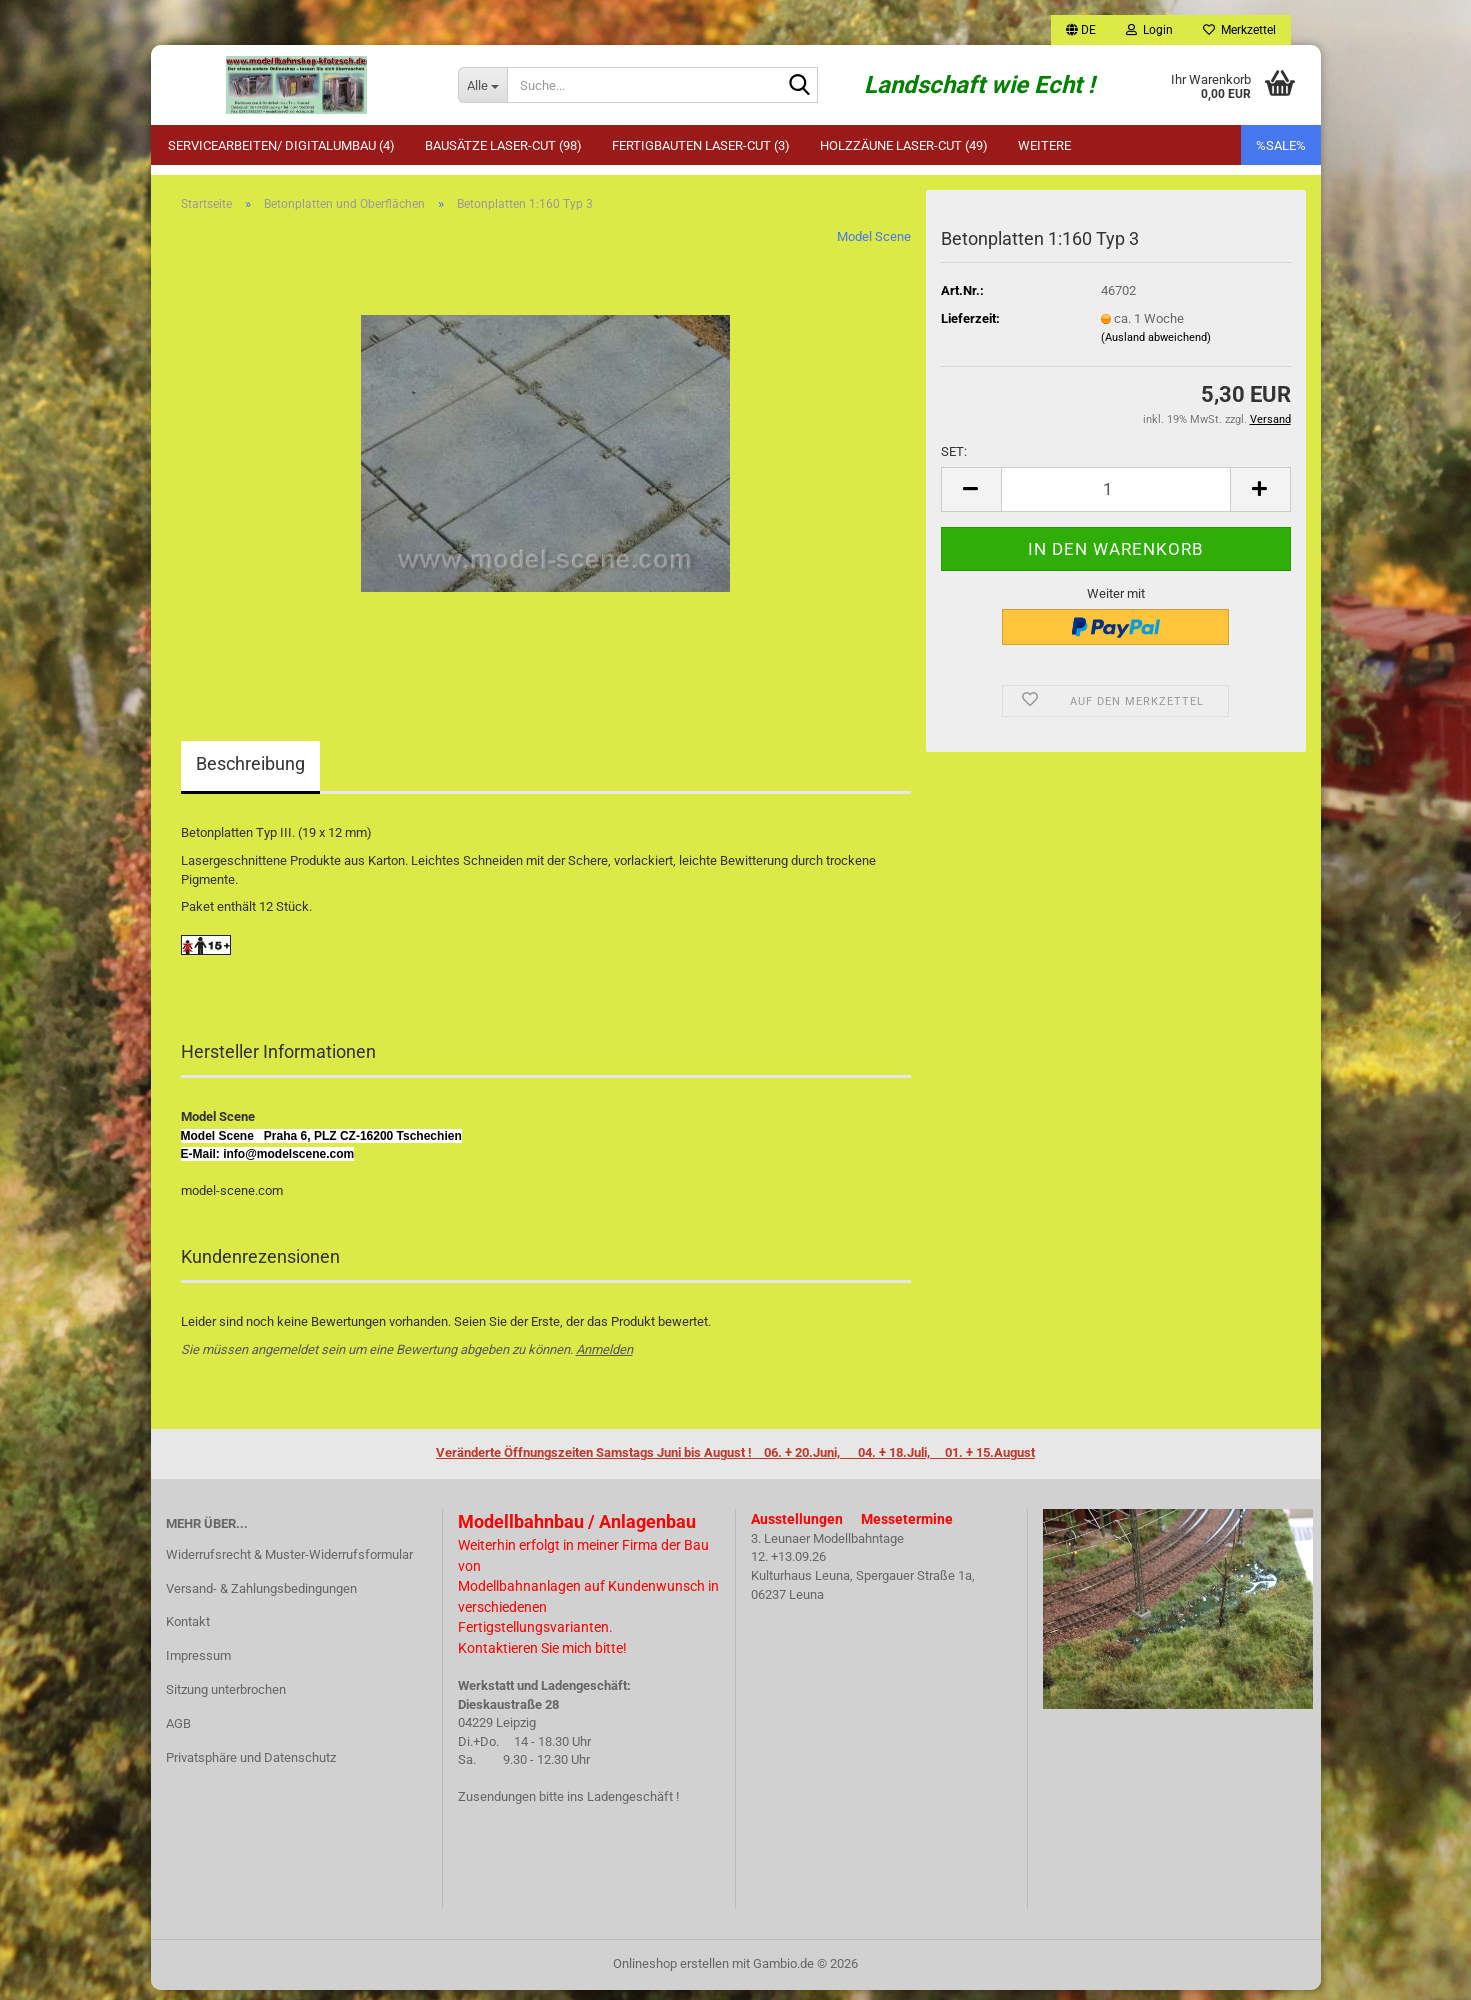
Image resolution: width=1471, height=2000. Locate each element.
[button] (1081, 30)
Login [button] (1149, 30)
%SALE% (1281, 145)
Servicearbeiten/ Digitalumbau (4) (281, 145)
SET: (954, 461)
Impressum (198, 1665)
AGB (178, 1733)
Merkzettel (1239, 30)
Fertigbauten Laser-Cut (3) (701, 145)
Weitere (1044, 145)
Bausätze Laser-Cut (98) (503, 145)
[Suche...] (482, 85)
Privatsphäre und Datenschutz (251, 1767)
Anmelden (604, 1359)
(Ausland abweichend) (1156, 347)
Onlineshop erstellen (671, 1973)
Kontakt (188, 1632)
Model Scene (874, 247)
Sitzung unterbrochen (226, 1699)
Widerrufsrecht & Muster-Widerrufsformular (289, 1564)
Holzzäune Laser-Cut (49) (904, 145)
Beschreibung (250, 774)
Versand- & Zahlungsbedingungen (261, 1598)
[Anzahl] (1116, 499)
